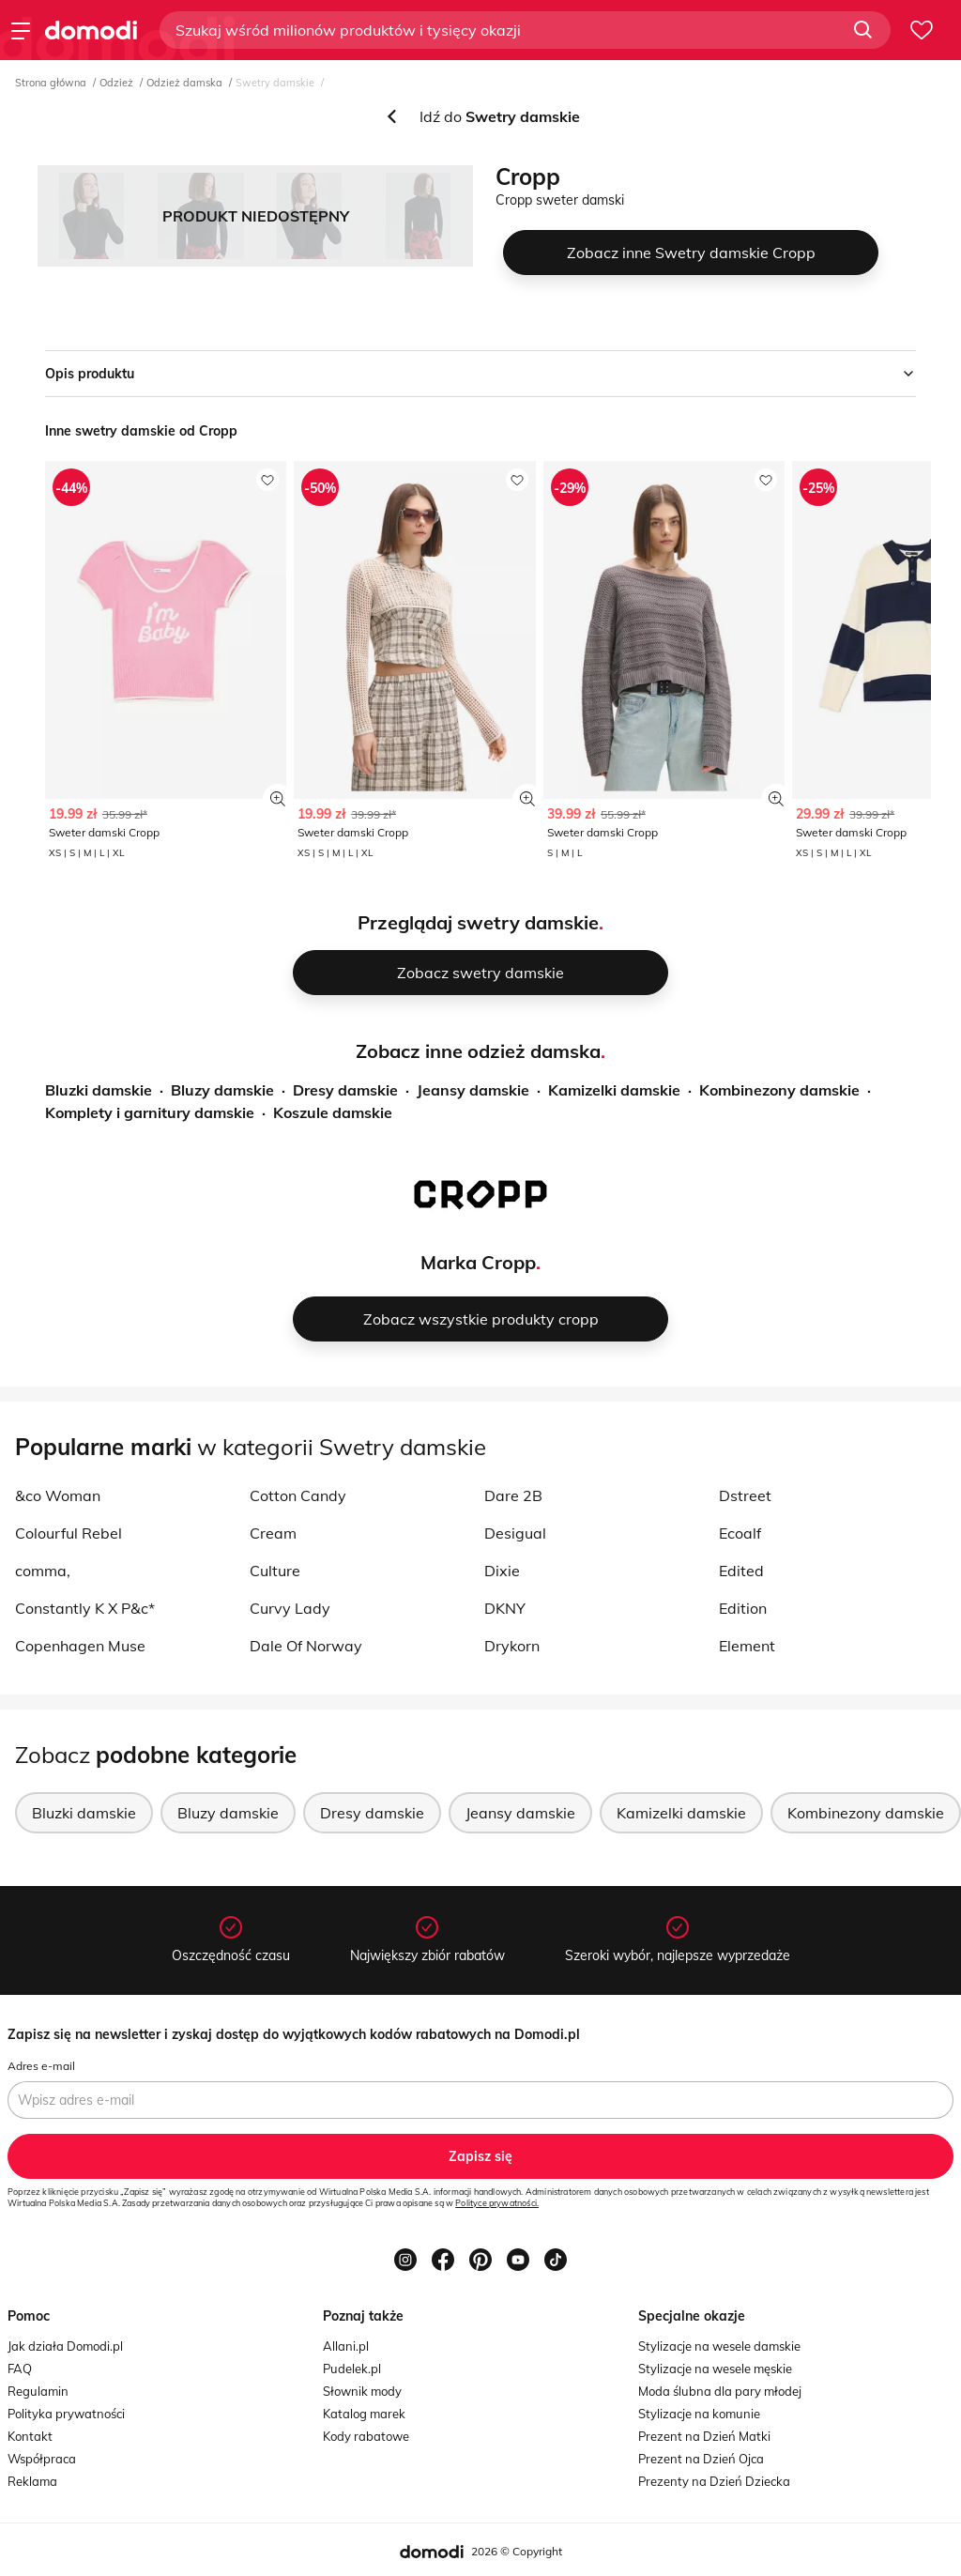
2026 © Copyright (516, 2551)
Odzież (116, 82)
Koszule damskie (332, 1112)
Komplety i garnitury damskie (149, 1112)
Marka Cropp (478, 1262)
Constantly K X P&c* (85, 1608)
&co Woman (57, 1495)
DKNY (505, 1608)
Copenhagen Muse (80, 1645)
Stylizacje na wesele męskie (715, 2368)
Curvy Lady (290, 1608)
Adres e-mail (41, 2066)
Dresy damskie (345, 1090)
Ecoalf (740, 1533)
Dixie (502, 1570)
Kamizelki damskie (614, 1090)
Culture (275, 1570)
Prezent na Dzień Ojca (701, 2458)
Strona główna (50, 82)
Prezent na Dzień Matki (704, 2436)
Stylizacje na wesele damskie (719, 2346)
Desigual (515, 1533)
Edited (741, 1570)
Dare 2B (513, 1495)
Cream (273, 1533)
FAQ (20, 2368)
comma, (42, 1570)
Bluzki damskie (98, 1090)
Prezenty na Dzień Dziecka (714, 2481)
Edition (743, 1608)
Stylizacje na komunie (699, 2413)
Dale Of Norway (306, 1645)
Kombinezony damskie (779, 1090)
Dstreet (745, 1495)
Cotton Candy (298, 1495)
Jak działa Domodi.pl (65, 2346)
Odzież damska (184, 82)
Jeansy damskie (473, 1090)
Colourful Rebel (68, 1533)
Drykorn (512, 1645)
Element (747, 1645)
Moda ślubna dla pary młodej (719, 2391)
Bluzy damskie (222, 1090)
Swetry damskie (275, 82)
